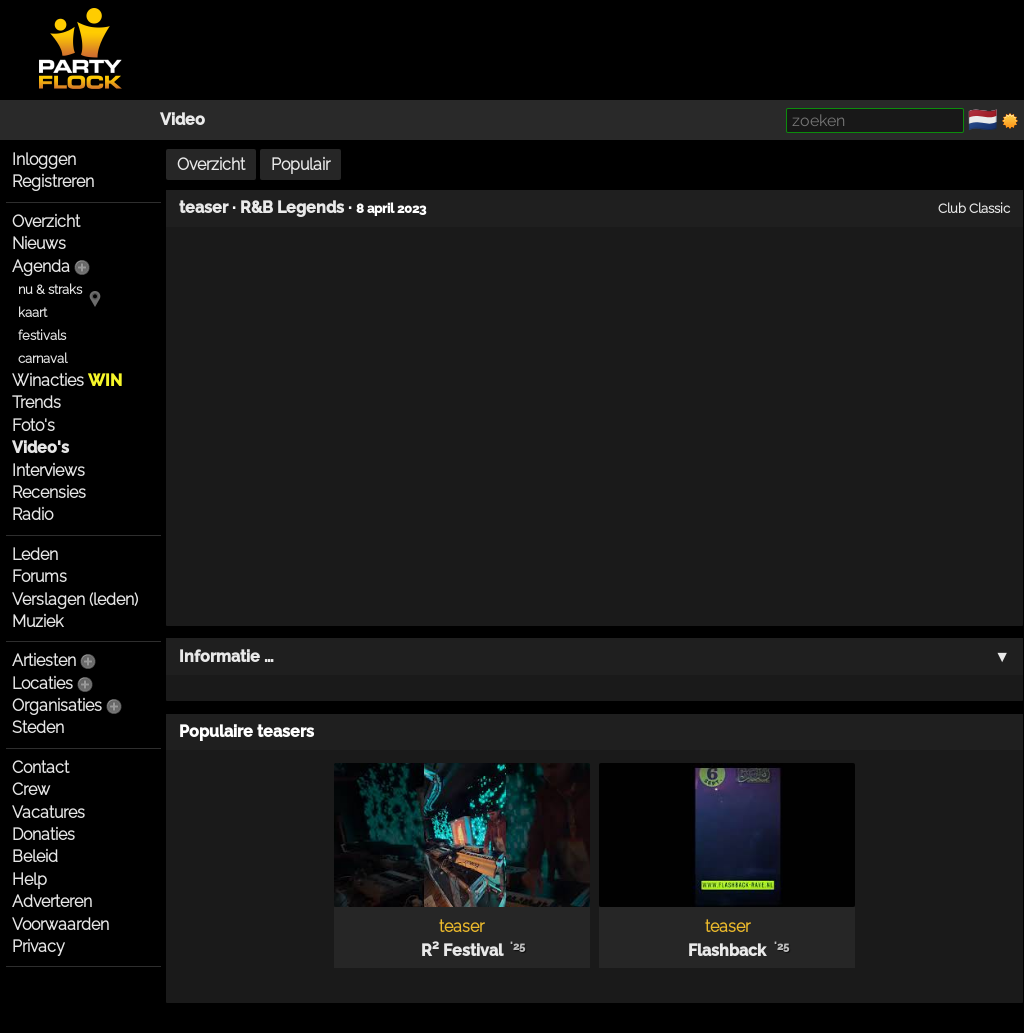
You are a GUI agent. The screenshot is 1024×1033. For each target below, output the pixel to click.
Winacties (67, 380)
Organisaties (57, 705)
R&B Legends (292, 207)
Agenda (41, 266)
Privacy (38, 946)
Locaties (42, 683)
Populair (300, 164)
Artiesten (44, 660)
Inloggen (44, 159)
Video (182, 119)
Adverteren (52, 901)
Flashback (727, 950)
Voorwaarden (60, 924)
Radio (32, 514)
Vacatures (48, 812)
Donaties (43, 834)
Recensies (49, 492)
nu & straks (50, 289)
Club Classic (974, 208)
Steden (38, 727)
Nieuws (39, 243)
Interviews (48, 470)
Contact (40, 767)
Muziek (37, 621)
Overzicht (46, 221)
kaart (32, 312)
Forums (39, 576)
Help (29, 879)
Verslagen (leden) (75, 599)
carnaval (42, 358)
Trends (36, 402)
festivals (42, 335)
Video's (40, 447)
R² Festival (462, 950)
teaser (203, 207)
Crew (31, 789)
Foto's (33, 425)
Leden (35, 554)
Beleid (35, 856)
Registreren (53, 181)
